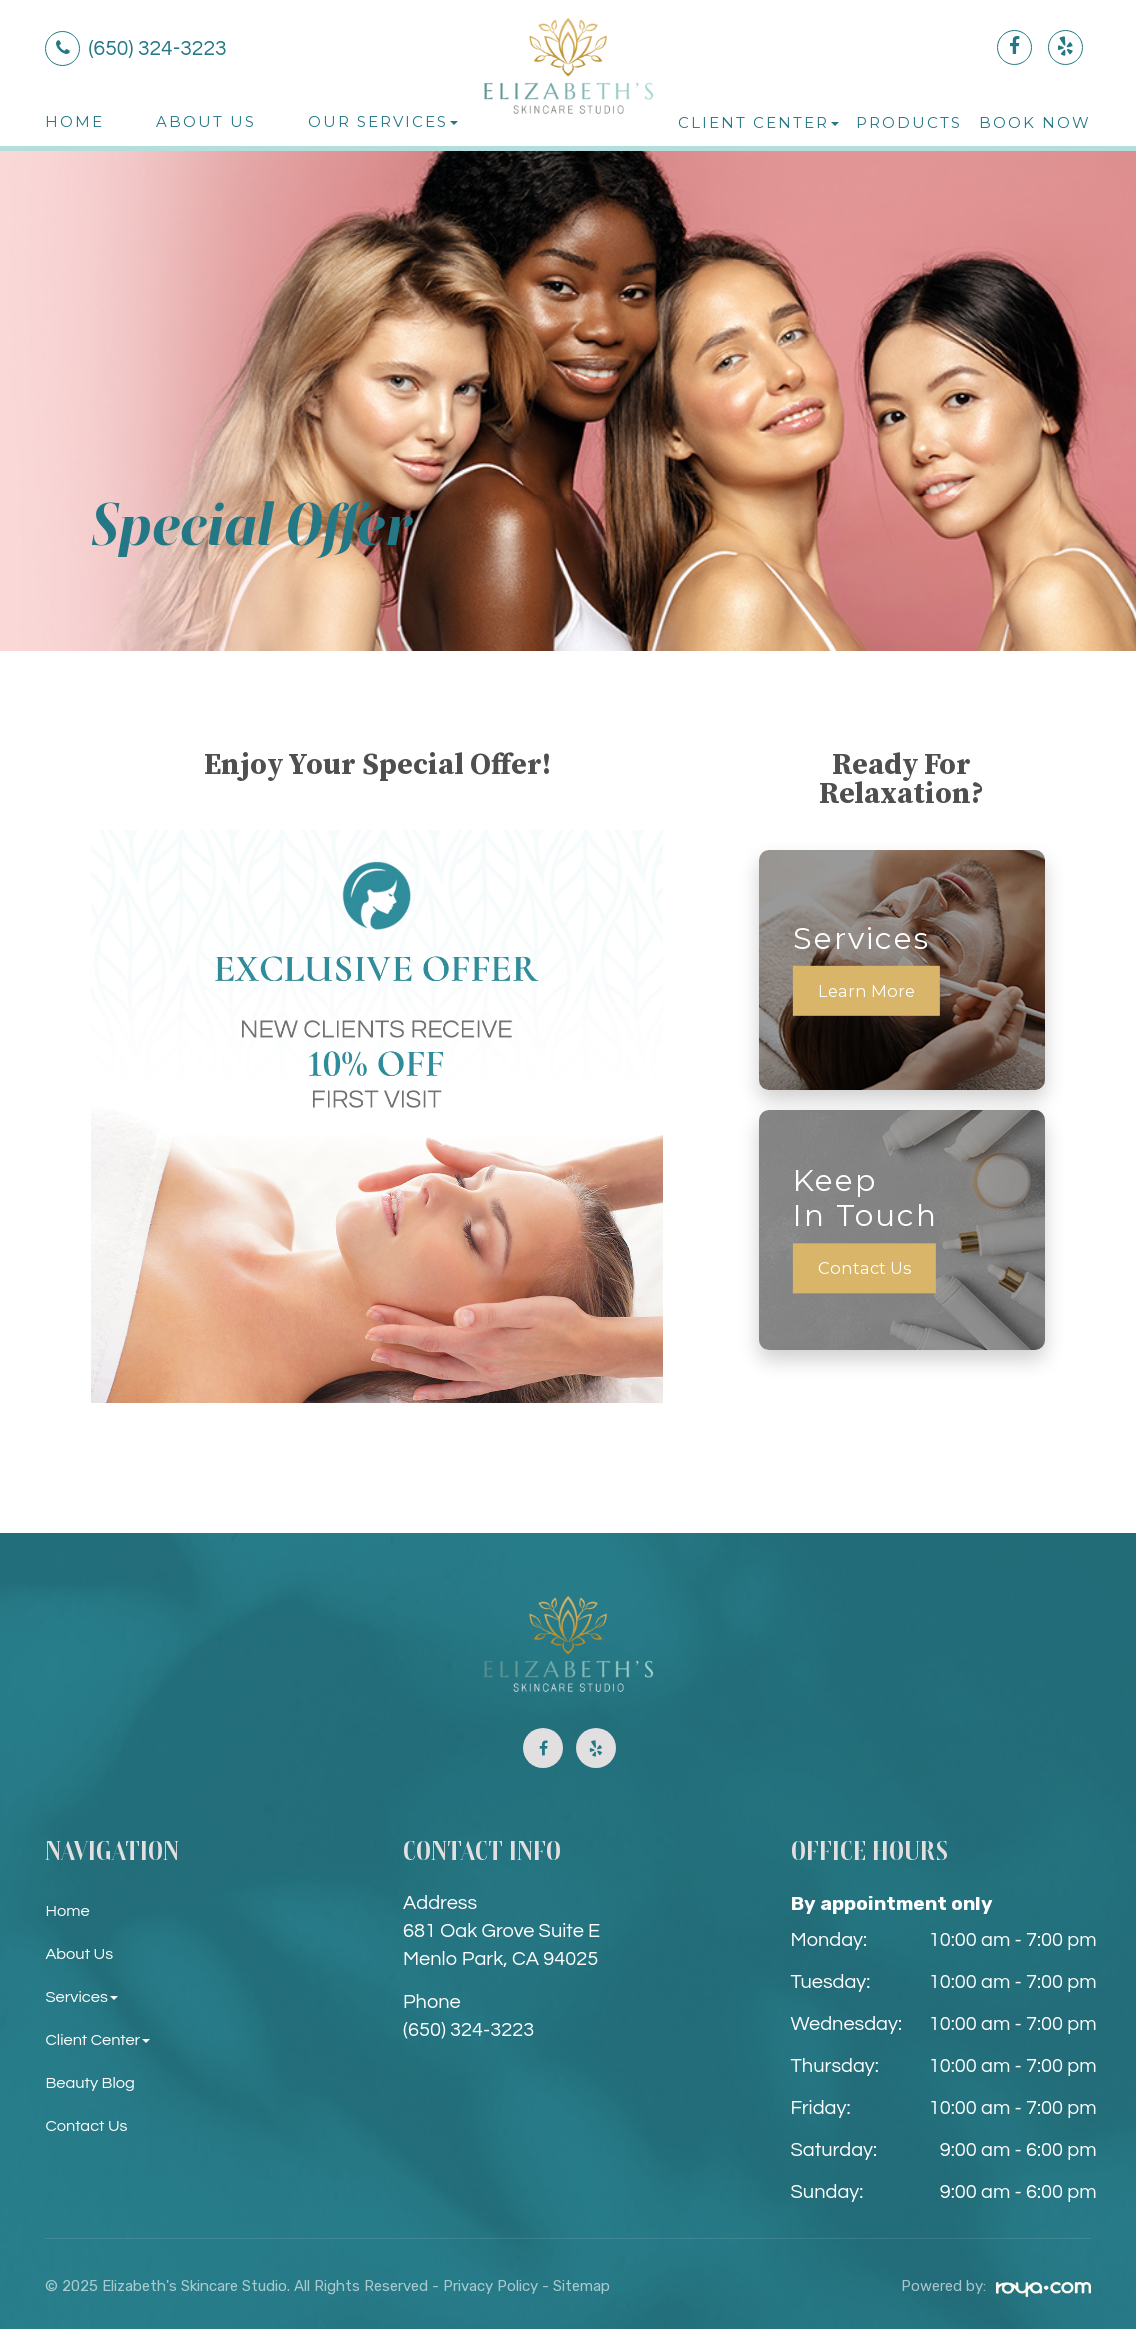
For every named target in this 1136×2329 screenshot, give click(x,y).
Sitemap (581, 2286)
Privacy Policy (490, 2286)
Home (74, 121)
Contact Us (866, 1268)
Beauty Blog (94, 2082)
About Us (206, 121)
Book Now (1035, 122)
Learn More (868, 990)
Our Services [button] (383, 121)
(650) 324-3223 (468, 2030)
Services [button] (84, 1996)
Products (909, 122)
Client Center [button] (758, 122)
